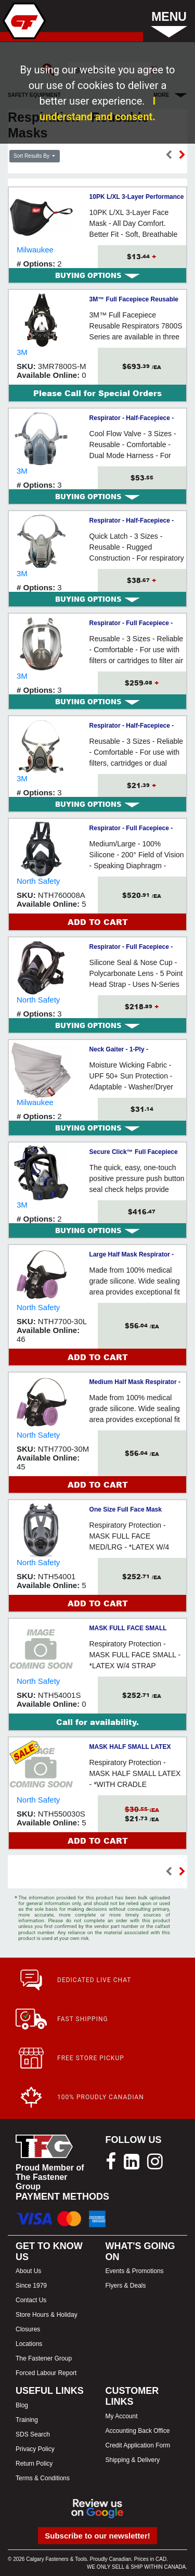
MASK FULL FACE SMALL (128, 1628)
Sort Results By (32, 156)
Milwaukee (35, 249)
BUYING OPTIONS (97, 275)
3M (22, 352)
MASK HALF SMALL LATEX (130, 1746)
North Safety (38, 881)
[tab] (97, 275)
